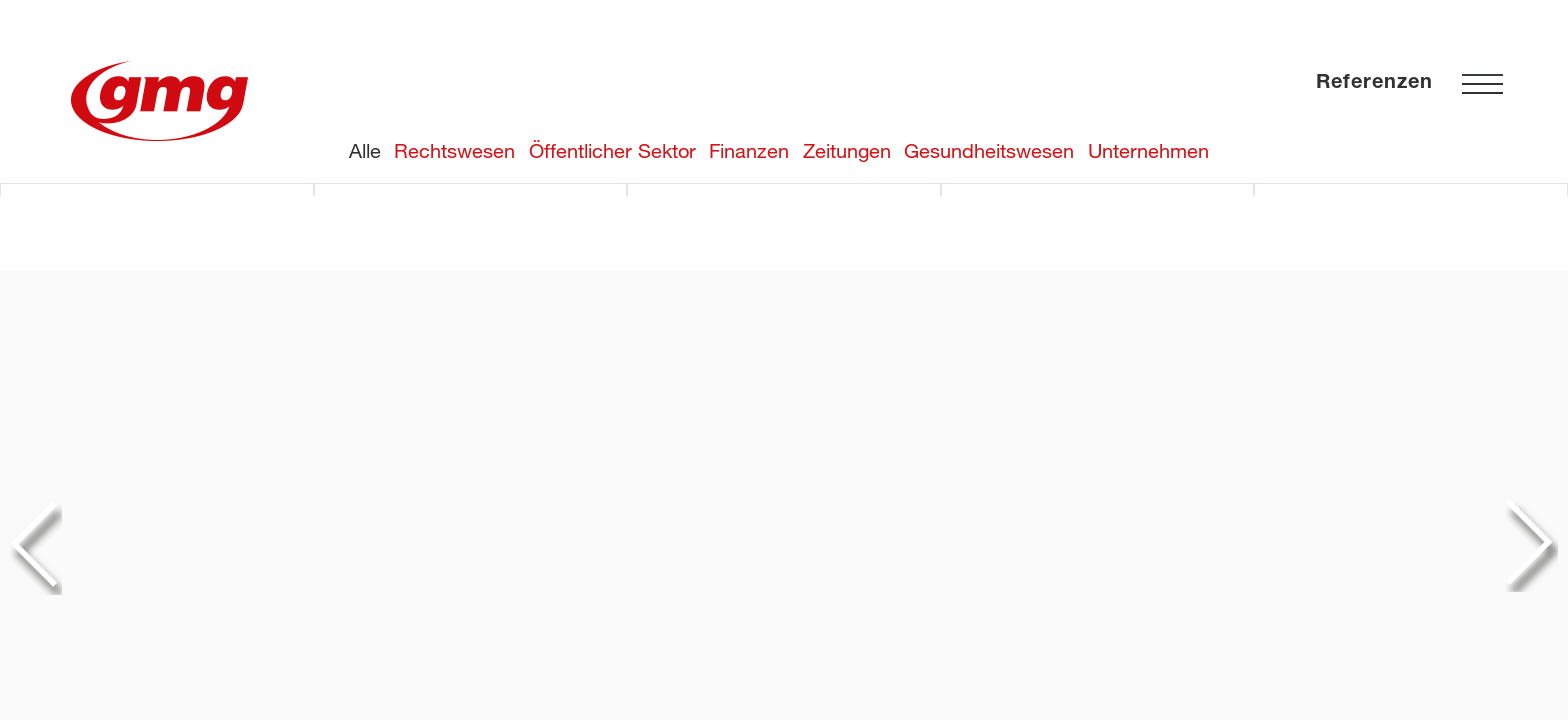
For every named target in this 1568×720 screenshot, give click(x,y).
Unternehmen (1148, 150)
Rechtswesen (454, 150)
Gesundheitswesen (989, 150)
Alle (365, 150)
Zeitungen (847, 150)
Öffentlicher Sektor (612, 150)
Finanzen (749, 150)
